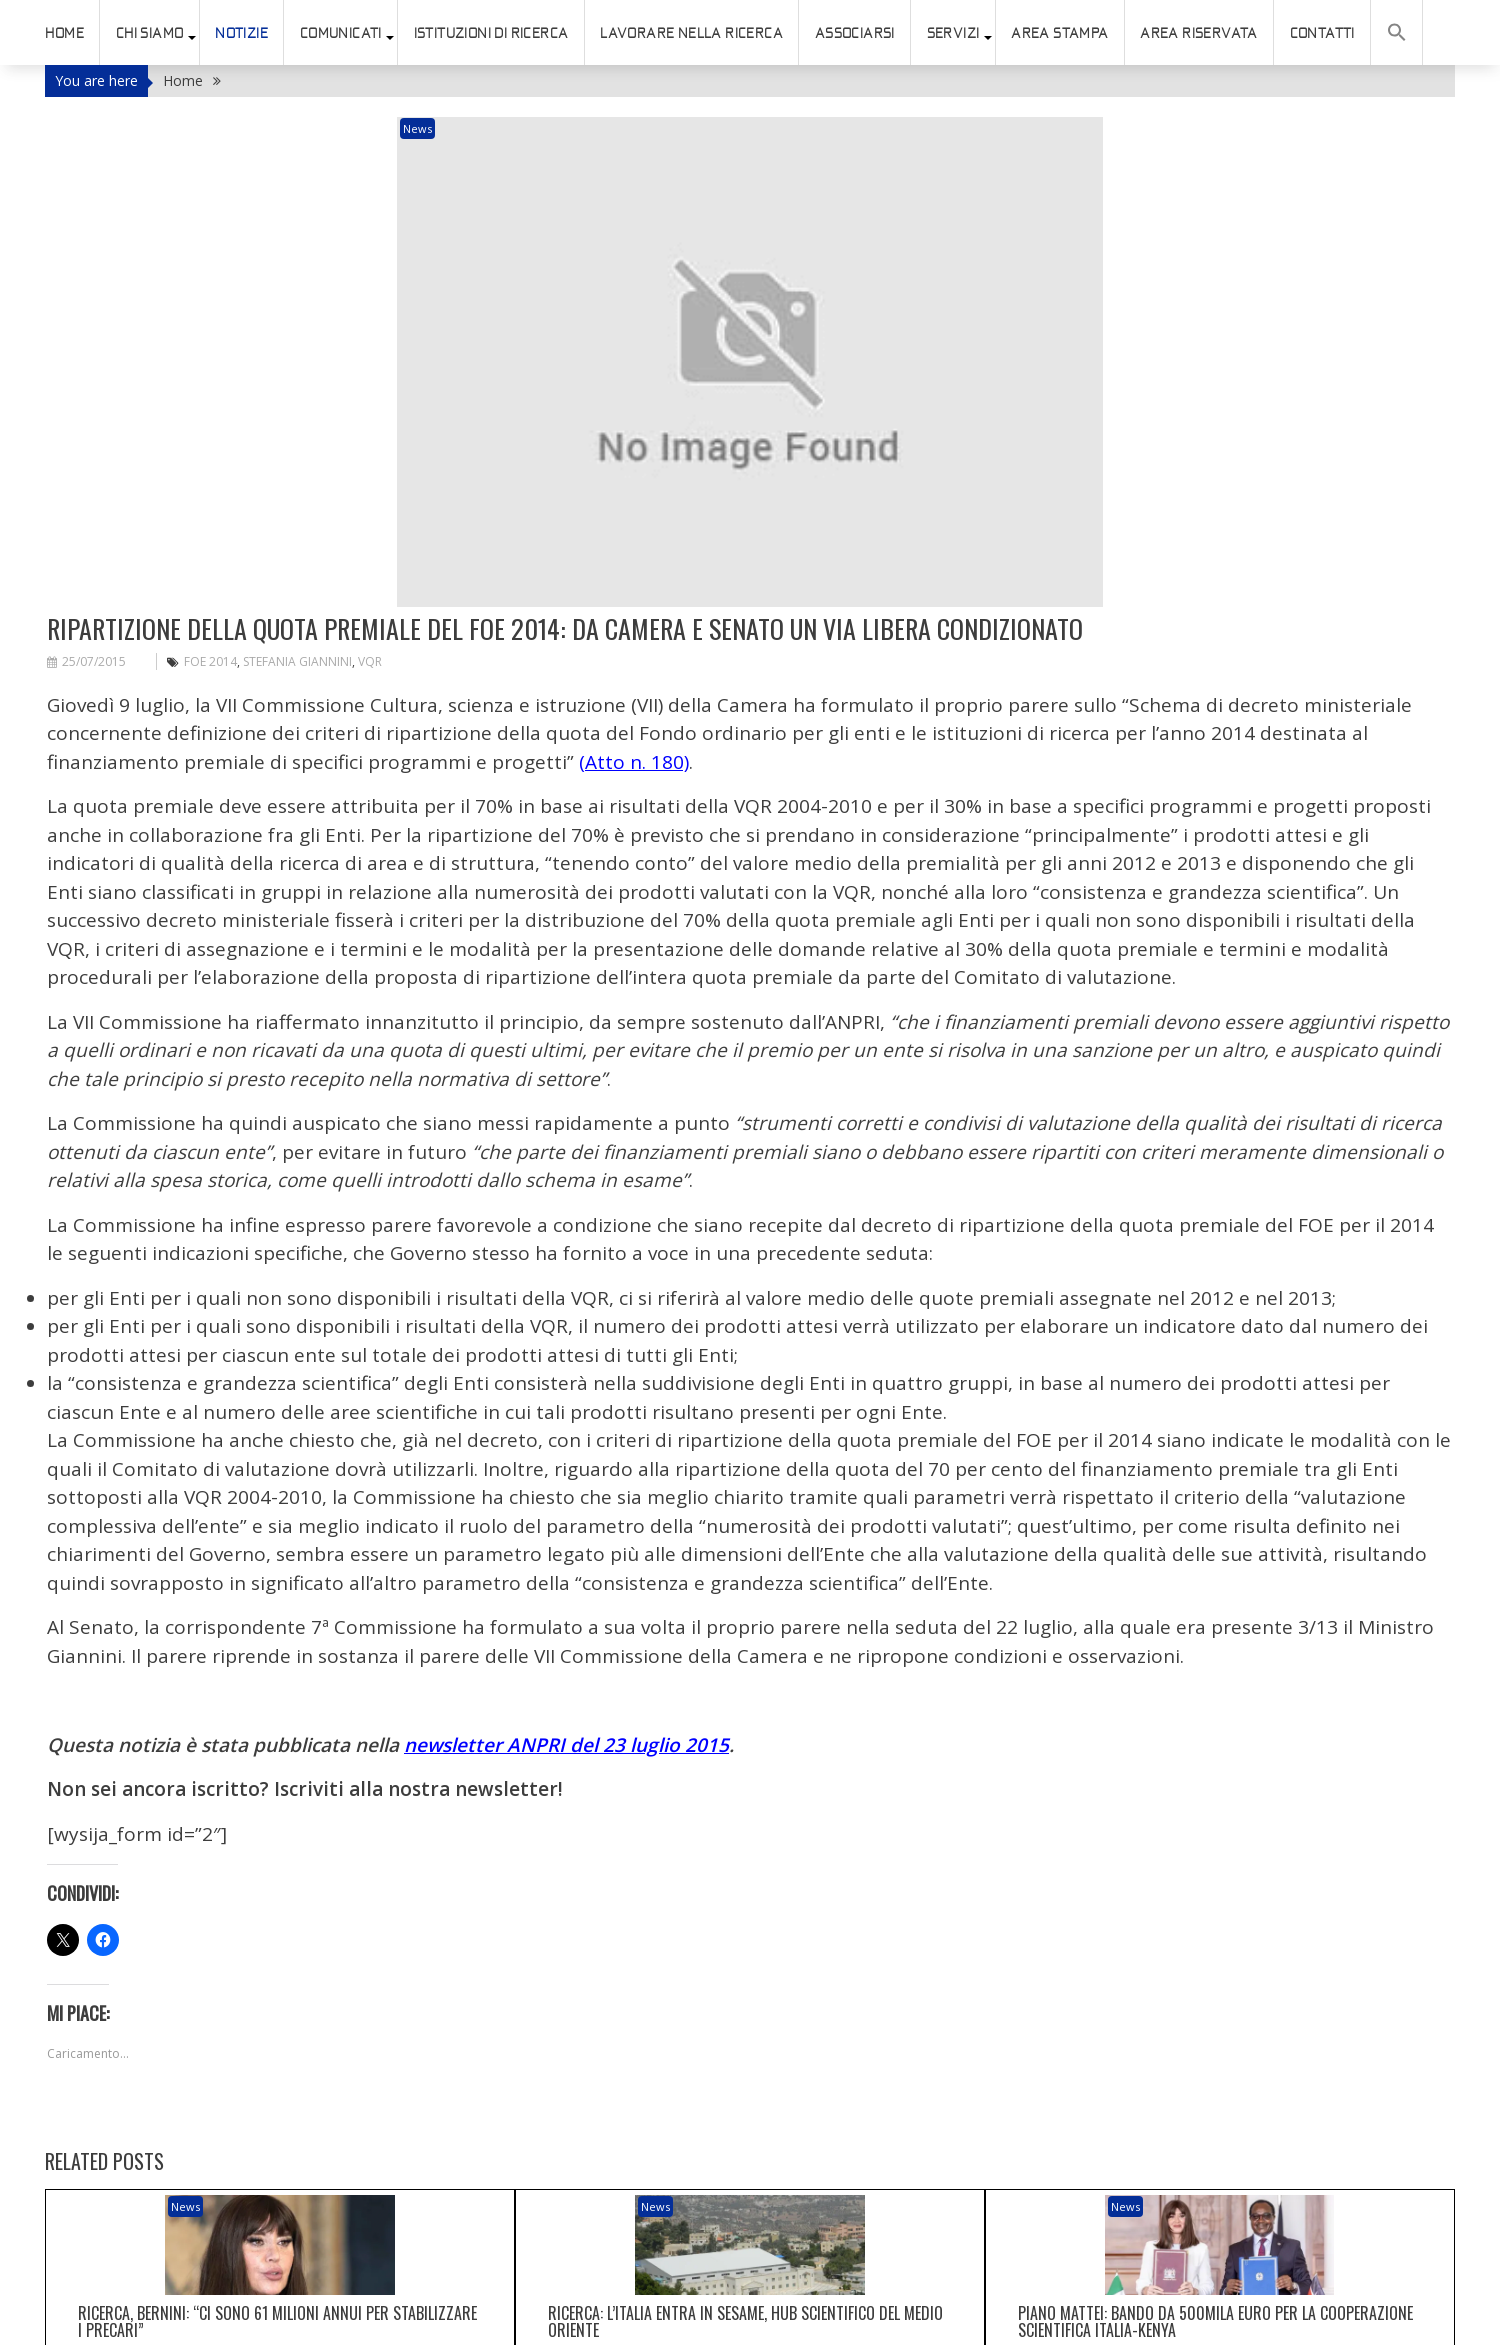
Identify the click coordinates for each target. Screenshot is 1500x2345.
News (523, 128)
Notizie (241, 33)
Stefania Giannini (297, 513)
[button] (1397, 32)
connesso (156, 2317)
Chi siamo (150, 33)
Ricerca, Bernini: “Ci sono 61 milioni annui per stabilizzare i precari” (277, 2136)
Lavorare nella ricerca (691, 33)
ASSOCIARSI (855, 33)
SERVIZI (953, 33)
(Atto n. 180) (634, 614)
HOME (64, 33)
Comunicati (341, 33)
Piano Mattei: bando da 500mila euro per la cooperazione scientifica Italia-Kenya (1215, 2136)
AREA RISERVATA (1199, 33)
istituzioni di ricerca (491, 33)
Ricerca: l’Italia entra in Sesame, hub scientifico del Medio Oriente (745, 2136)
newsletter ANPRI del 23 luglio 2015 (566, 1597)
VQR (370, 513)
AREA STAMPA (1059, 33)
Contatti (1322, 33)
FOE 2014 (210, 513)
